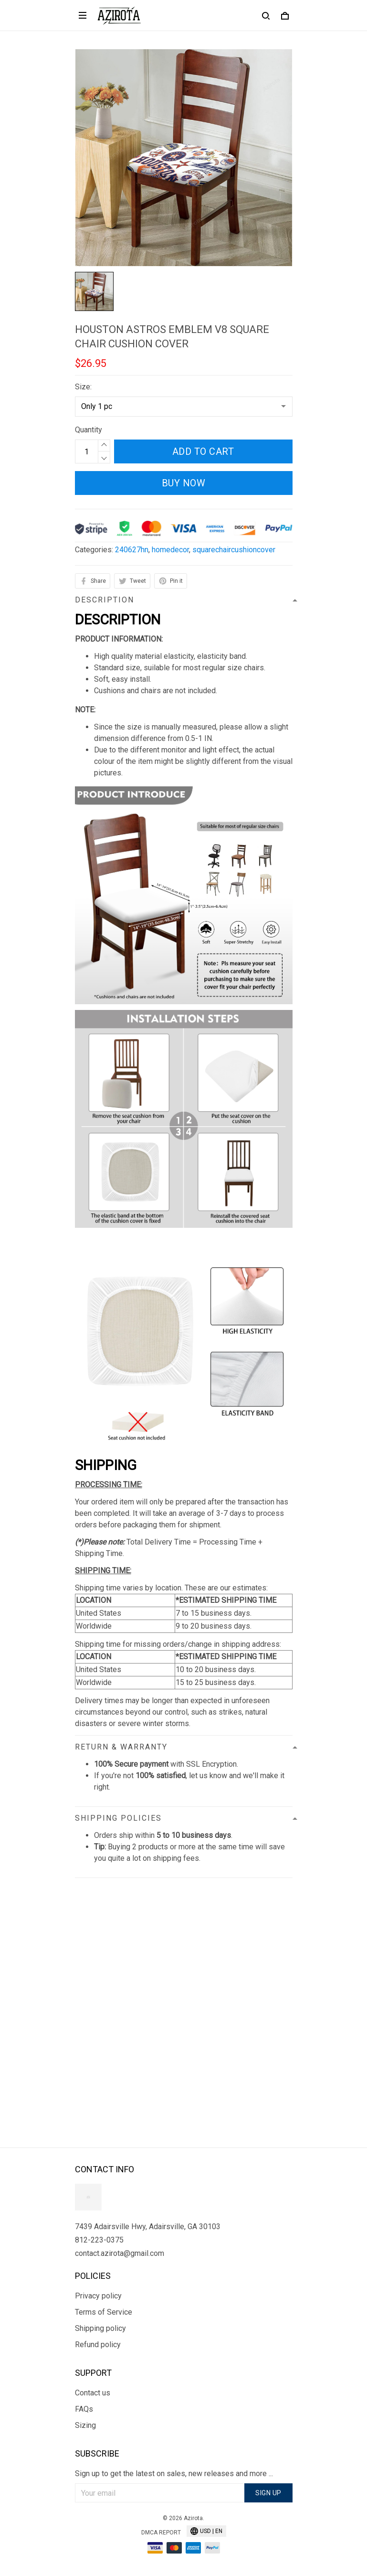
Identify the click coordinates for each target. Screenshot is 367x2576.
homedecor (170, 549)
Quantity (88, 429)
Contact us (92, 2392)
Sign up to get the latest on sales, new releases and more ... (174, 2473)
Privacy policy (98, 2295)
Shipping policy (100, 2328)
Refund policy (98, 2344)
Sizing (85, 2425)
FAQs (84, 2409)
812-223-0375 (99, 2239)
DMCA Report (161, 2532)
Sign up (268, 2493)
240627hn (131, 549)
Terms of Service (103, 2312)
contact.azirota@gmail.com (119, 2253)
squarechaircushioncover (233, 549)
